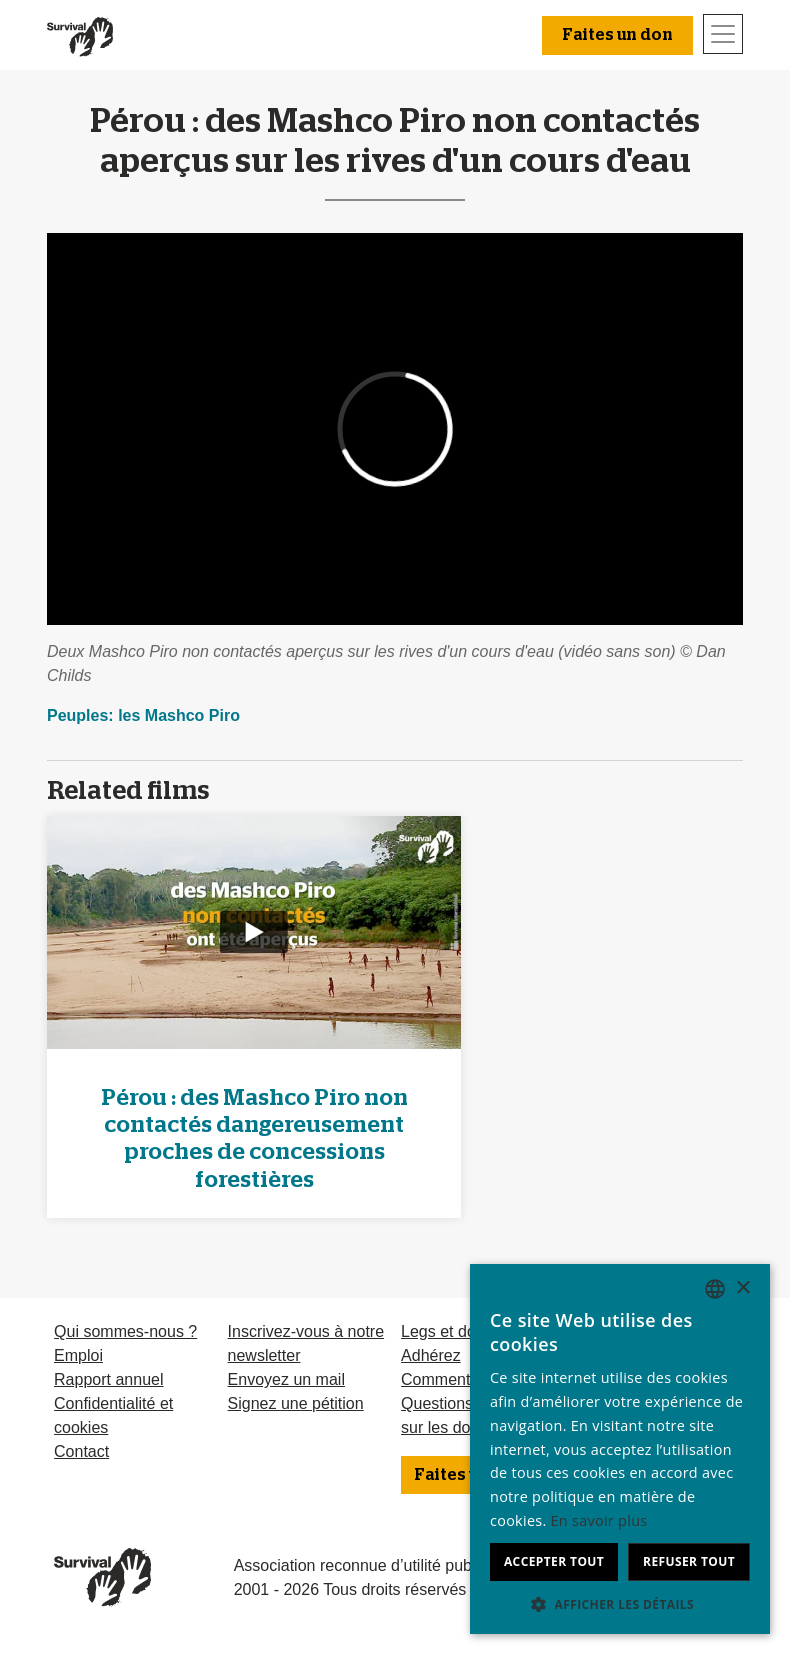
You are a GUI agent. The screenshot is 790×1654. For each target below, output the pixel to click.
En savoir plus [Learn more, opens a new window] (599, 1520)
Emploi (78, 1355)
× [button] (742, 1288)
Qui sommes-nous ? (125, 1331)
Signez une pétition (296, 1403)
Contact (81, 1451)
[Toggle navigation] (723, 34)
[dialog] (620, 1449)
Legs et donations (464, 1331)
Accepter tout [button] (554, 1561)
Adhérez (431, 1355)
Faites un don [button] (617, 35)
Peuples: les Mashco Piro (143, 715)
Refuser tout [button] (689, 1561)
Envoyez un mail (286, 1379)
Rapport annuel (108, 1379)
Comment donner (463, 1379)
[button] (620, 1604)
